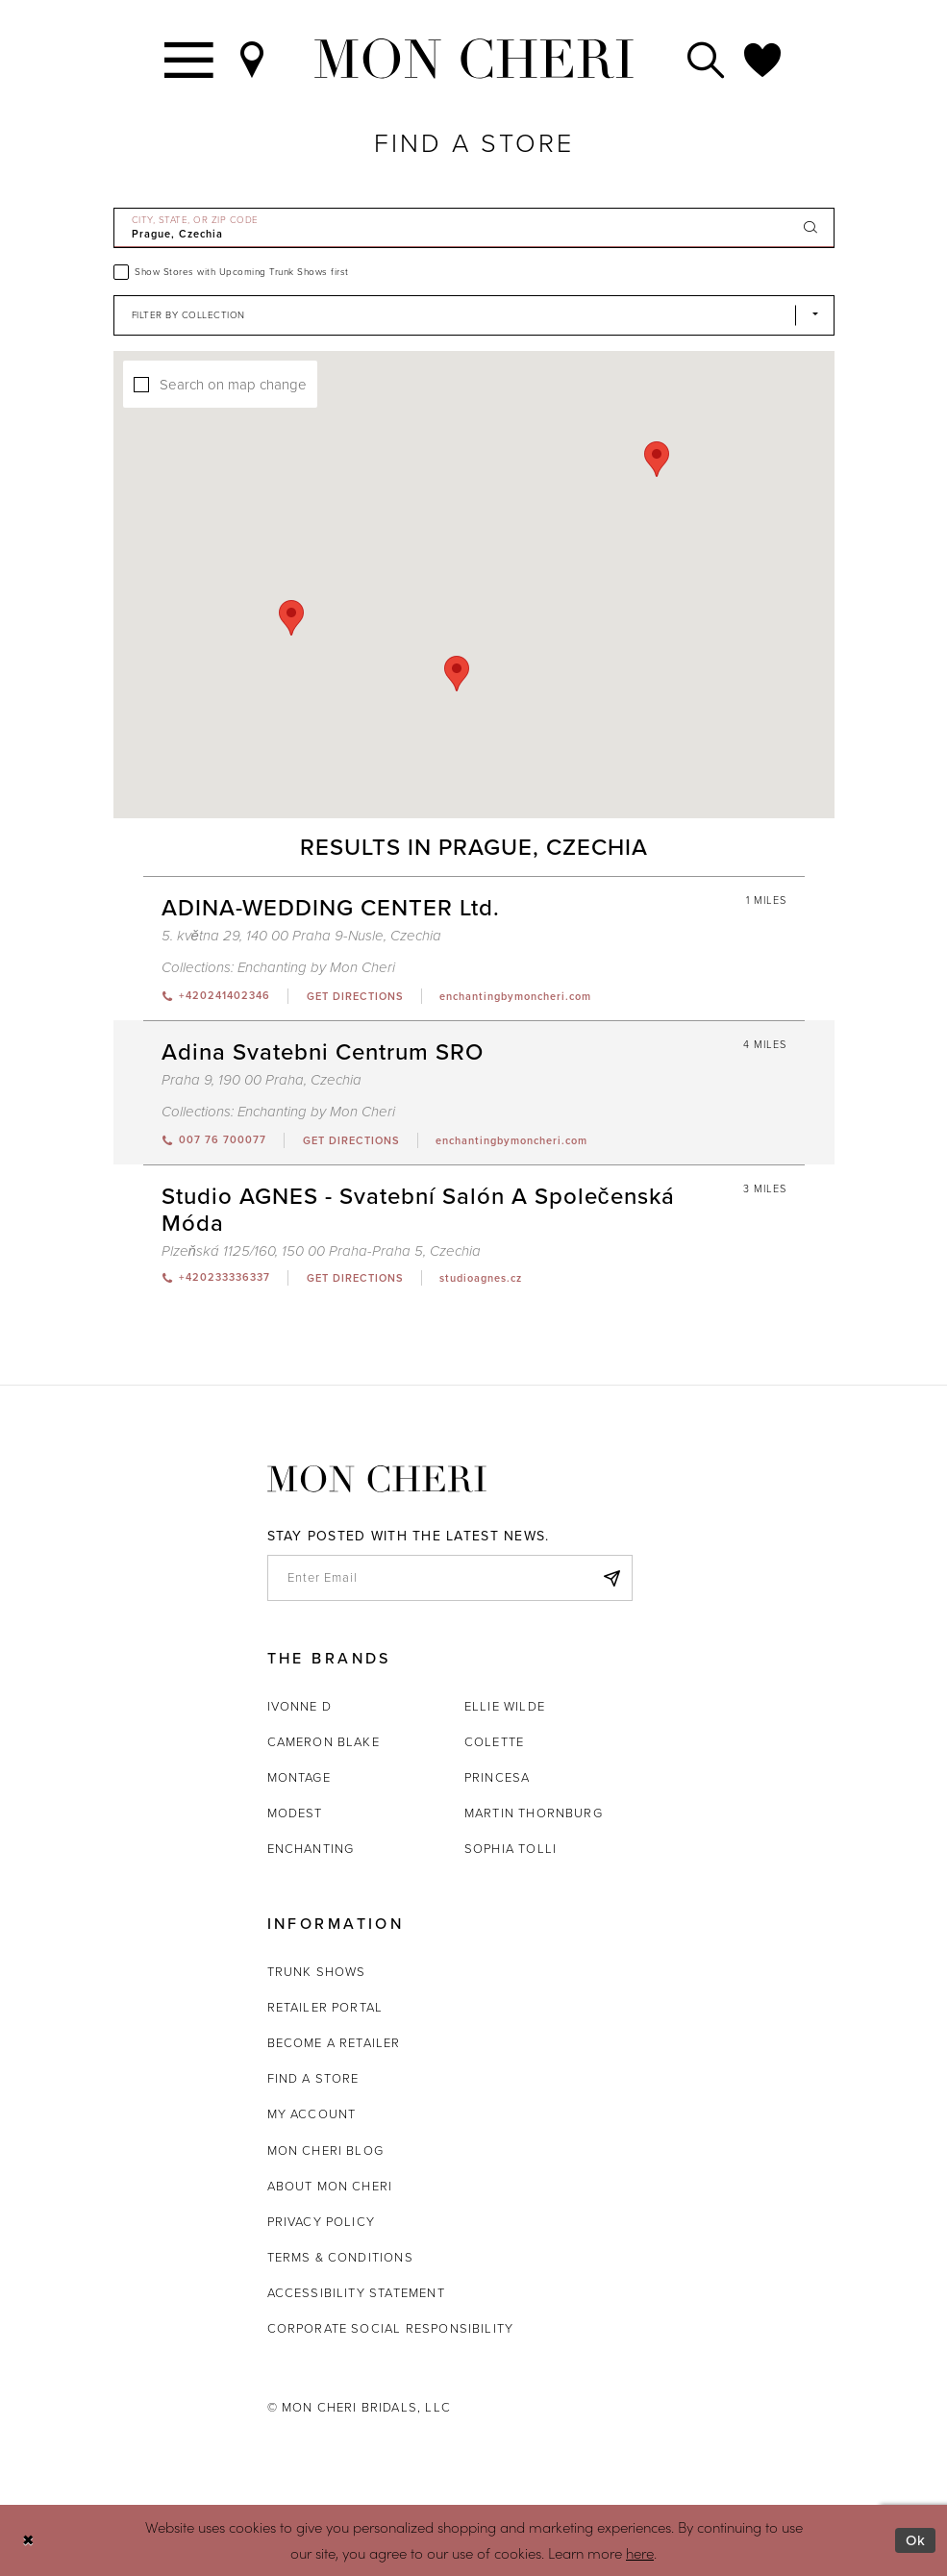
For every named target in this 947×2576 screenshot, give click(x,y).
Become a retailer (334, 2043)
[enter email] (450, 1578)
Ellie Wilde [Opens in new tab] (504, 1706)
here (640, 2552)
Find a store (313, 2078)
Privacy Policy (321, 2222)
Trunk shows (316, 1972)
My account (312, 2114)
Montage (299, 1777)
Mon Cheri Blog (326, 2150)
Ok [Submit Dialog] (916, 2540)
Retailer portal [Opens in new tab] (325, 2007)
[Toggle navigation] (189, 58)
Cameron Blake (323, 1742)
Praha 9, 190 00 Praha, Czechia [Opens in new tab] (261, 1079)
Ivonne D (299, 1706)
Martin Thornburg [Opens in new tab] (533, 1813)
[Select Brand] (474, 315)
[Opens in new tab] (354, 996)
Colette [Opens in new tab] (494, 1742)
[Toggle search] (706, 58)
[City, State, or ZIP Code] (474, 228)
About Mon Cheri (330, 2186)
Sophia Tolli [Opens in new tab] (510, 1848)
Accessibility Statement (356, 2293)
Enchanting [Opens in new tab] (311, 1848)
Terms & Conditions (340, 2257)
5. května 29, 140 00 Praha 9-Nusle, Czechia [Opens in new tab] (301, 935)
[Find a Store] (253, 58)
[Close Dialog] (28, 2541)
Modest (295, 1813)
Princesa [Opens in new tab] (497, 1777)
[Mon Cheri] (376, 1479)
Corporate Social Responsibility (390, 2328)
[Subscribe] (612, 1578)
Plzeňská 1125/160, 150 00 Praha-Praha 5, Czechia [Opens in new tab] (321, 1251)
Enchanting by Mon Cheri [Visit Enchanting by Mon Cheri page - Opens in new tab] (316, 967)
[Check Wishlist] (763, 58)
